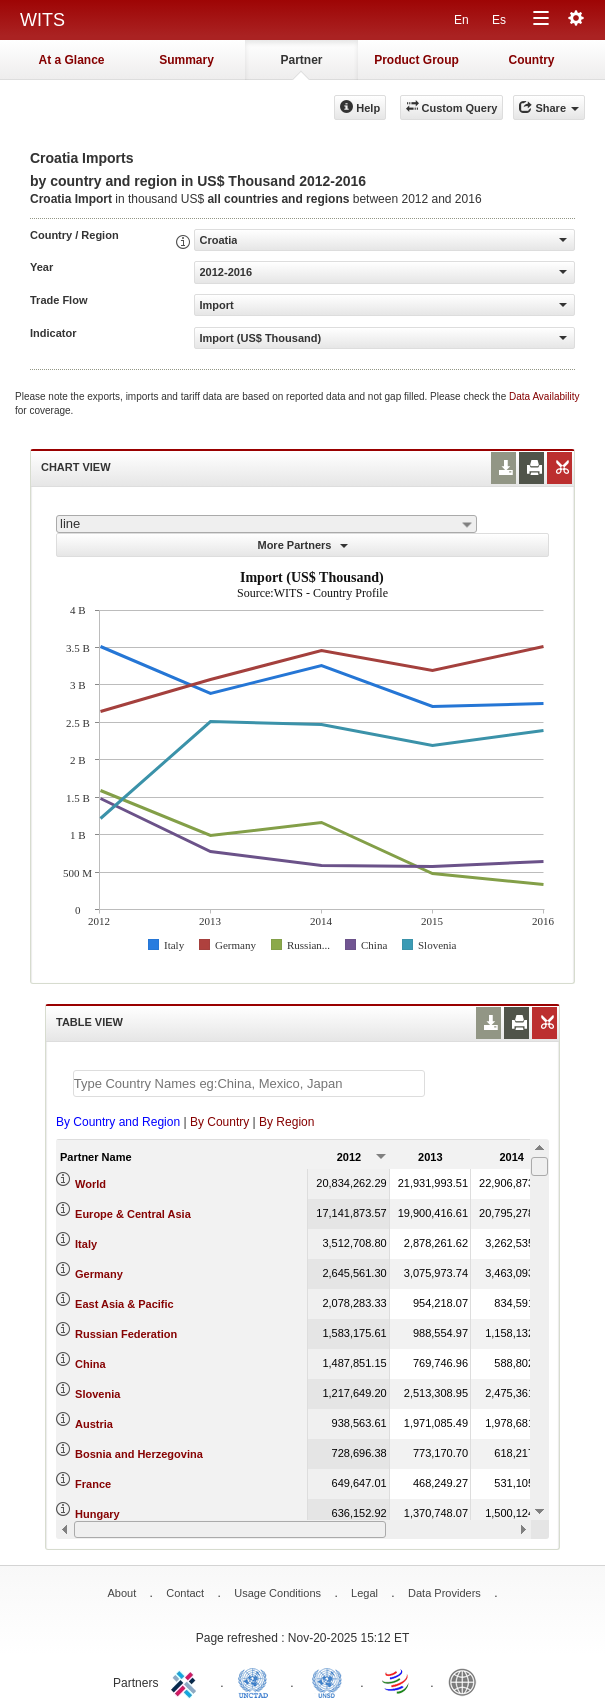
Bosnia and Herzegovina (139, 1454)
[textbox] (249, 1083)
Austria (94, 1424)
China (90, 1364)
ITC (187, 1681)
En (461, 20)
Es (499, 20)
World (90, 1184)
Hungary (97, 1514)
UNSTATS (327, 1681)
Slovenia (97, 1394)
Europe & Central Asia (133, 1214)
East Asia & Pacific (124, 1304)
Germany (99, 1274)
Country (532, 60)
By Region (286, 1122)
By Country (219, 1122)
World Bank (467, 1681)
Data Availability (544, 396)
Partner (301, 60)
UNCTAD (257, 1681)
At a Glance (71, 60)
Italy (86, 1244)
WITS (42, 20)
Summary (186, 60)
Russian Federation (126, 1334)
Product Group (416, 60)
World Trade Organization (397, 1681)
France (93, 1484)
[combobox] (266, 524)
